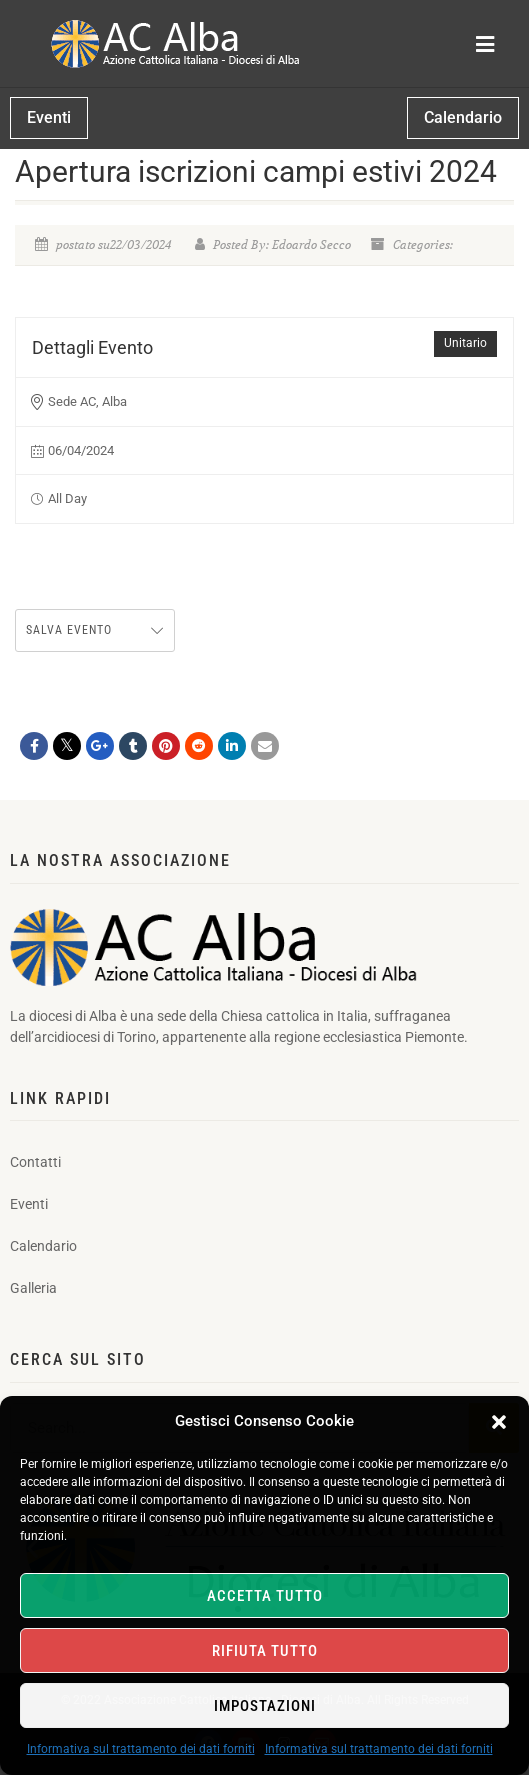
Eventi (29, 1204)
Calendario (43, 1246)
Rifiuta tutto (265, 1651)
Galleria (33, 1288)
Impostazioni (265, 1706)
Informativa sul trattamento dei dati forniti (141, 1749)
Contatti (35, 1162)
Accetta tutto (265, 1596)
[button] (499, 1422)
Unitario (465, 343)
